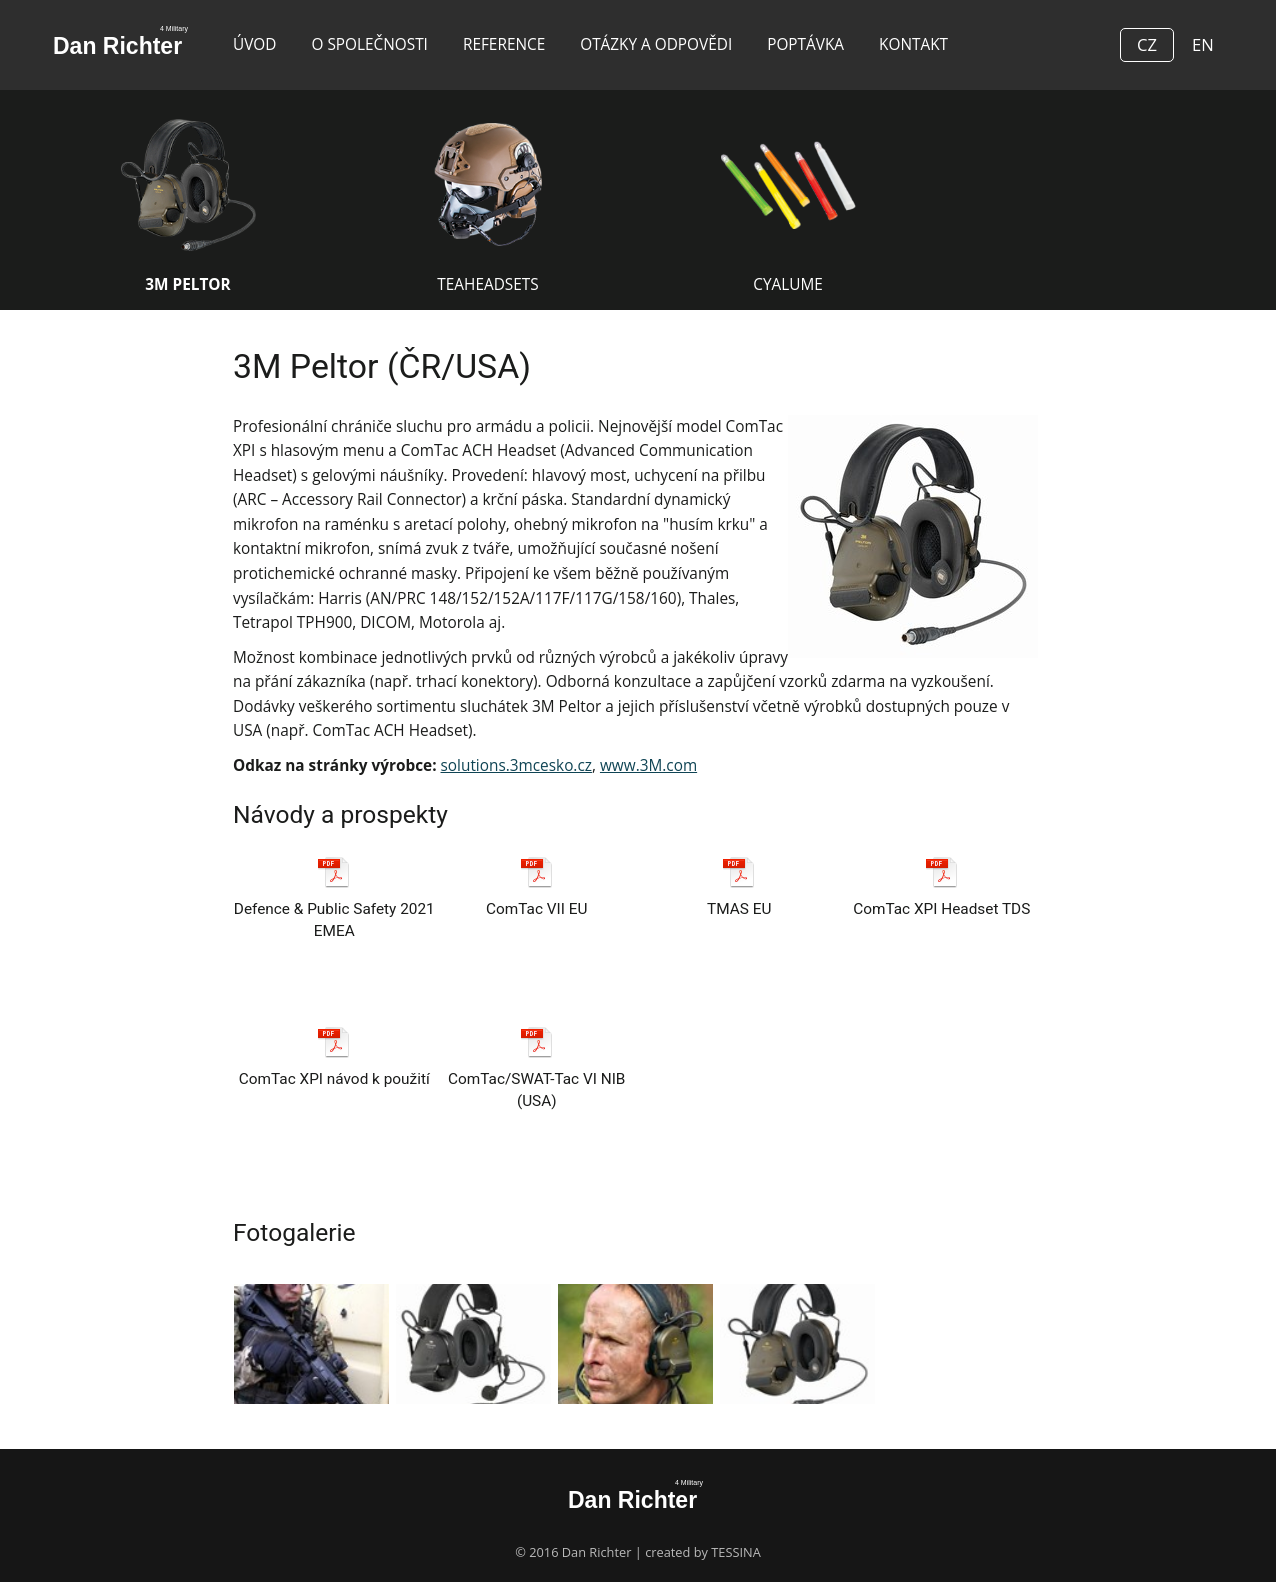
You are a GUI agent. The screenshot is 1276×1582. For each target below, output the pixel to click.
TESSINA (736, 1552)
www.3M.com (648, 765)
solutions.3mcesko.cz (516, 765)
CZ (1147, 44)
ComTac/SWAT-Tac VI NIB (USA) (536, 1073)
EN (1203, 44)
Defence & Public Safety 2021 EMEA (334, 903)
